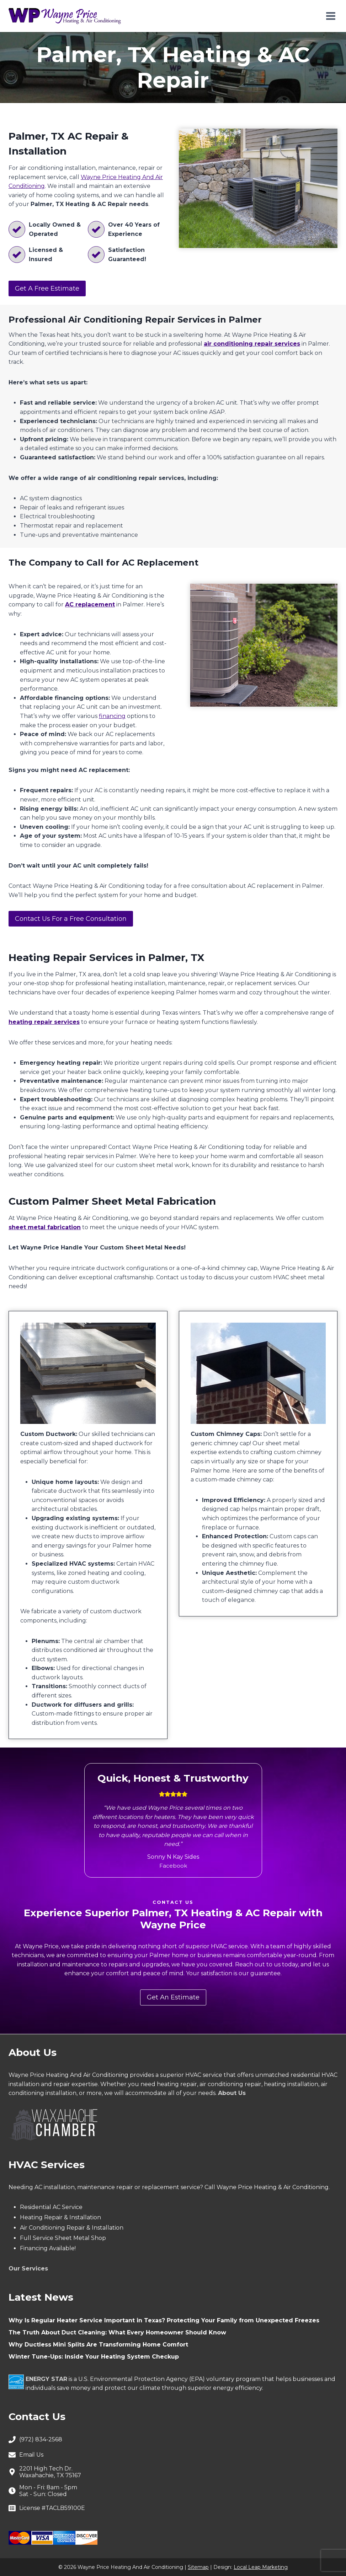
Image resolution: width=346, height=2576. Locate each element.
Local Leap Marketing (261, 2567)
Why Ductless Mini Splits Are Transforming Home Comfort (98, 2344)
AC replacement (90, 604)
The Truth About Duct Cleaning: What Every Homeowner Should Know (117, 2332)
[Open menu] (330, 16)
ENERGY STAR (46, 2379)
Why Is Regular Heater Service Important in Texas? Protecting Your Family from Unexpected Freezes (164, 2320)
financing (112, 716)
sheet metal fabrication (45, 1227)
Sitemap (198, 2567)
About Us (232, 2093)
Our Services (28, 2268)
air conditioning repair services (252, 343)
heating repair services (44, 1022)
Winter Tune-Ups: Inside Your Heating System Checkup (94, 2356)
